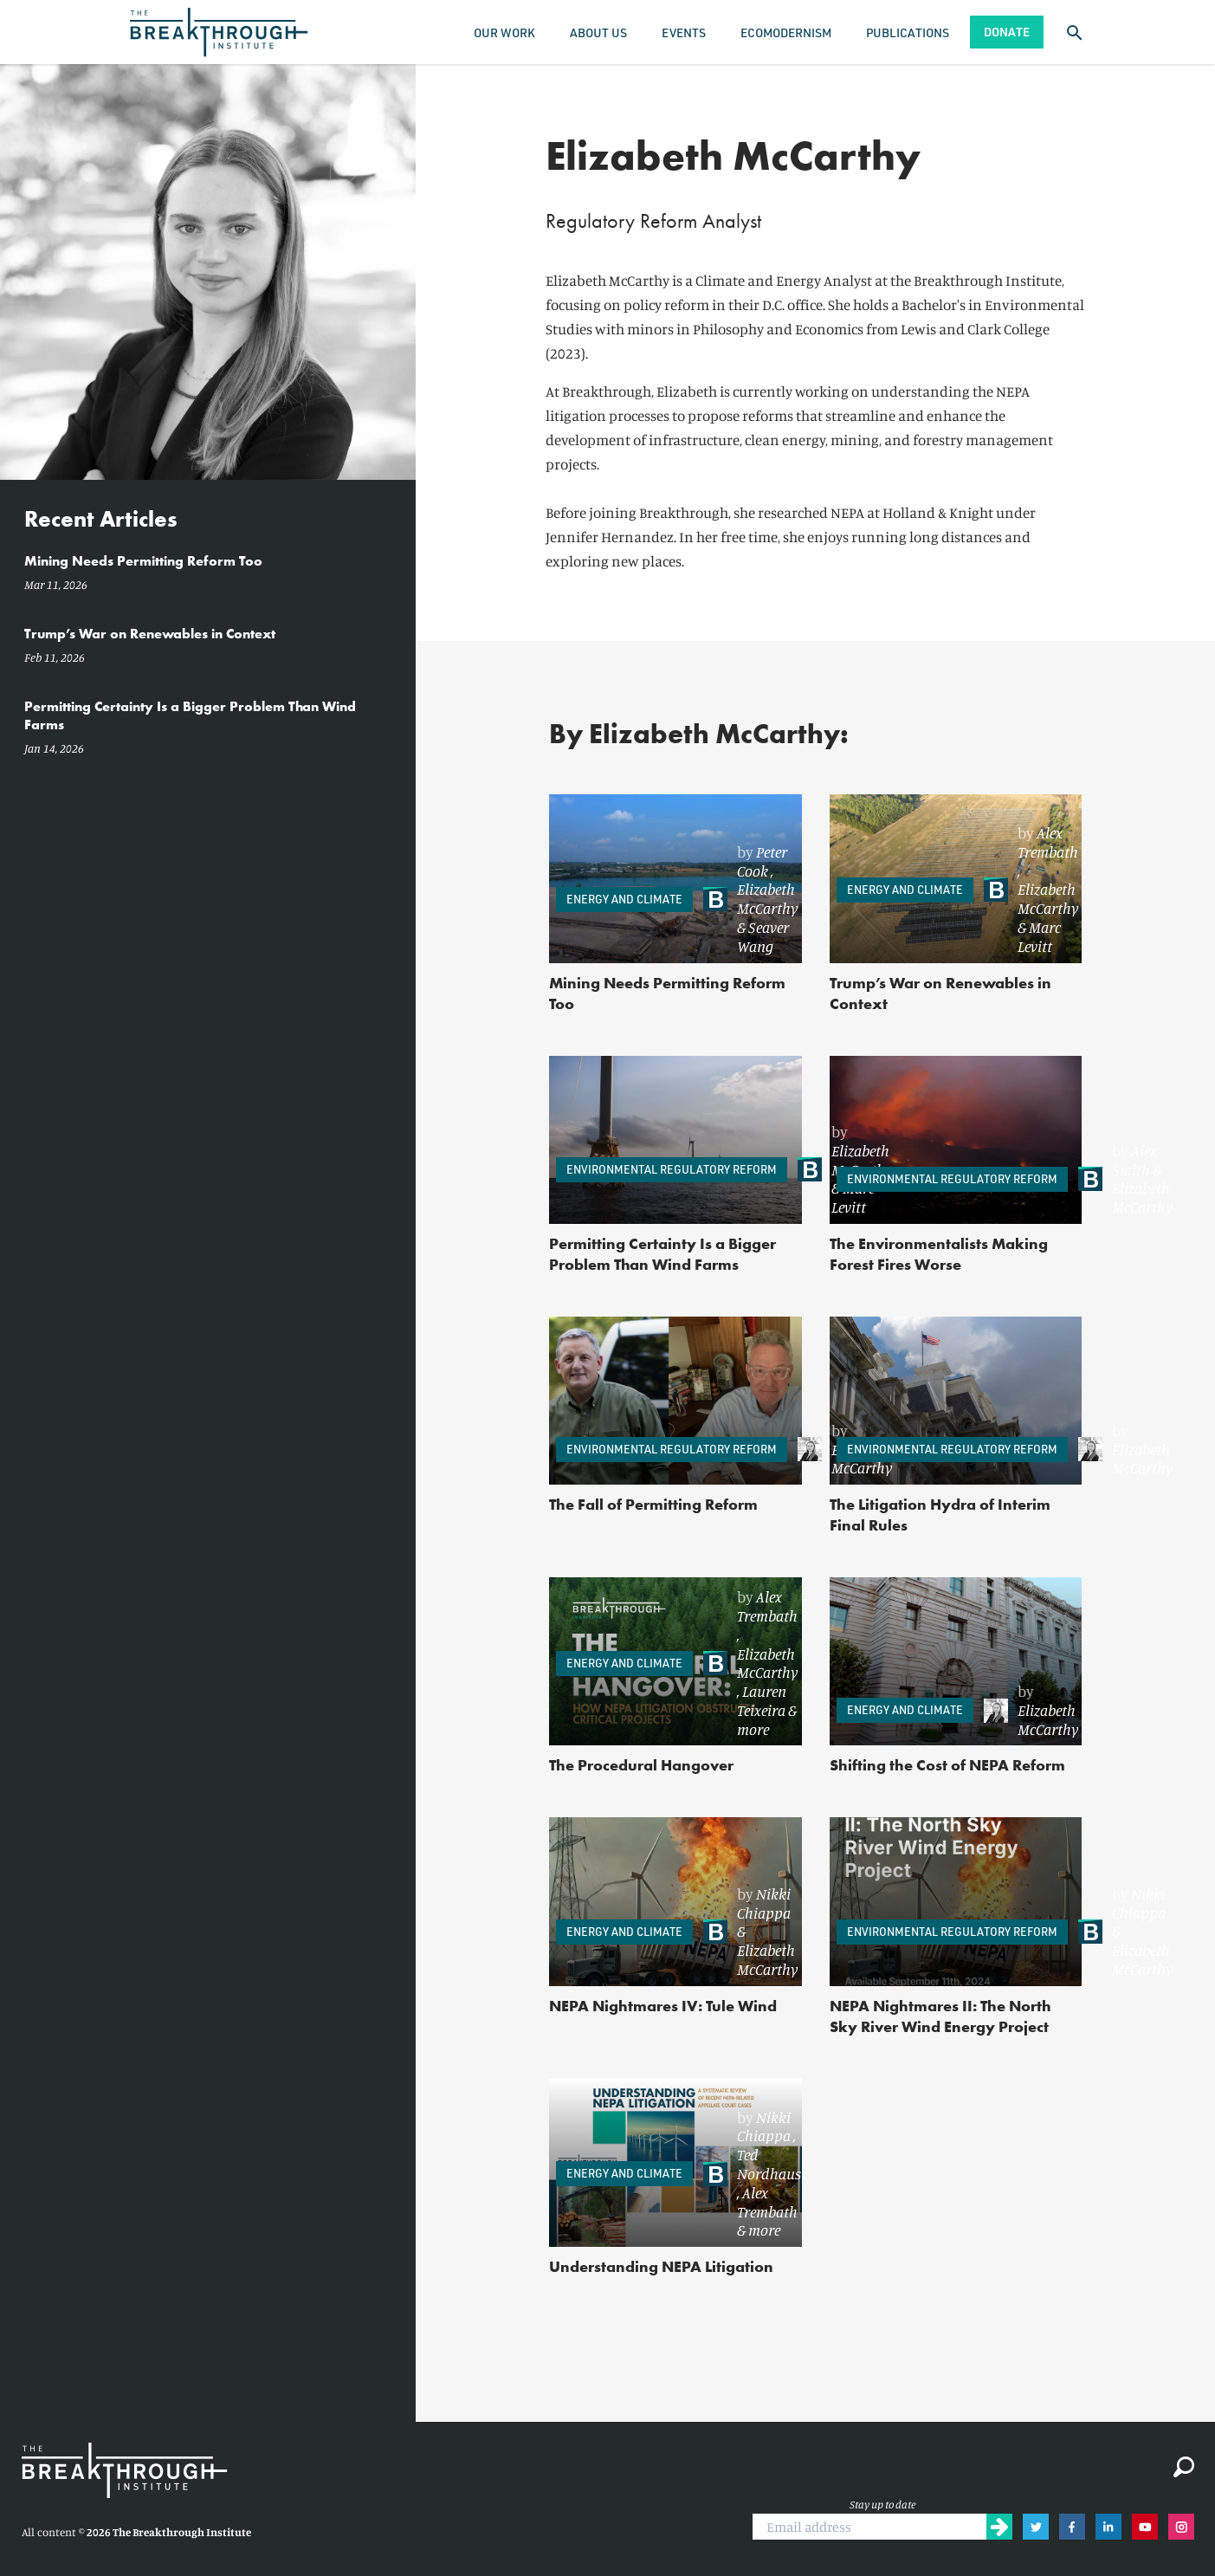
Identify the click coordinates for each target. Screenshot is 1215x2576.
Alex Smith (1134, 1160)
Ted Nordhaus (769, 2164)
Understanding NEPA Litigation (661, 2266)
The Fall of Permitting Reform (653, 1504)
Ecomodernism (785, 32)
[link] (750, 899)
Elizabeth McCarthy (767, 898)
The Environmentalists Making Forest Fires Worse (939, 1253)
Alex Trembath (1048, 842)
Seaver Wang (763, 936)
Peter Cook (762, 861)
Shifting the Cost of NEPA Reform (947, 1765)
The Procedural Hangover (641, 1765)
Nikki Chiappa (764, 1903)
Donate (1007, 31)
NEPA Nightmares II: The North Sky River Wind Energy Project (940, 2016)
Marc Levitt (1039, 936)
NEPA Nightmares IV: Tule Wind (663, 2006)
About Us (598, 32)
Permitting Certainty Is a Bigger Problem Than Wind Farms (662, 1253)
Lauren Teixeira (761, 1700)
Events (684, 32)
